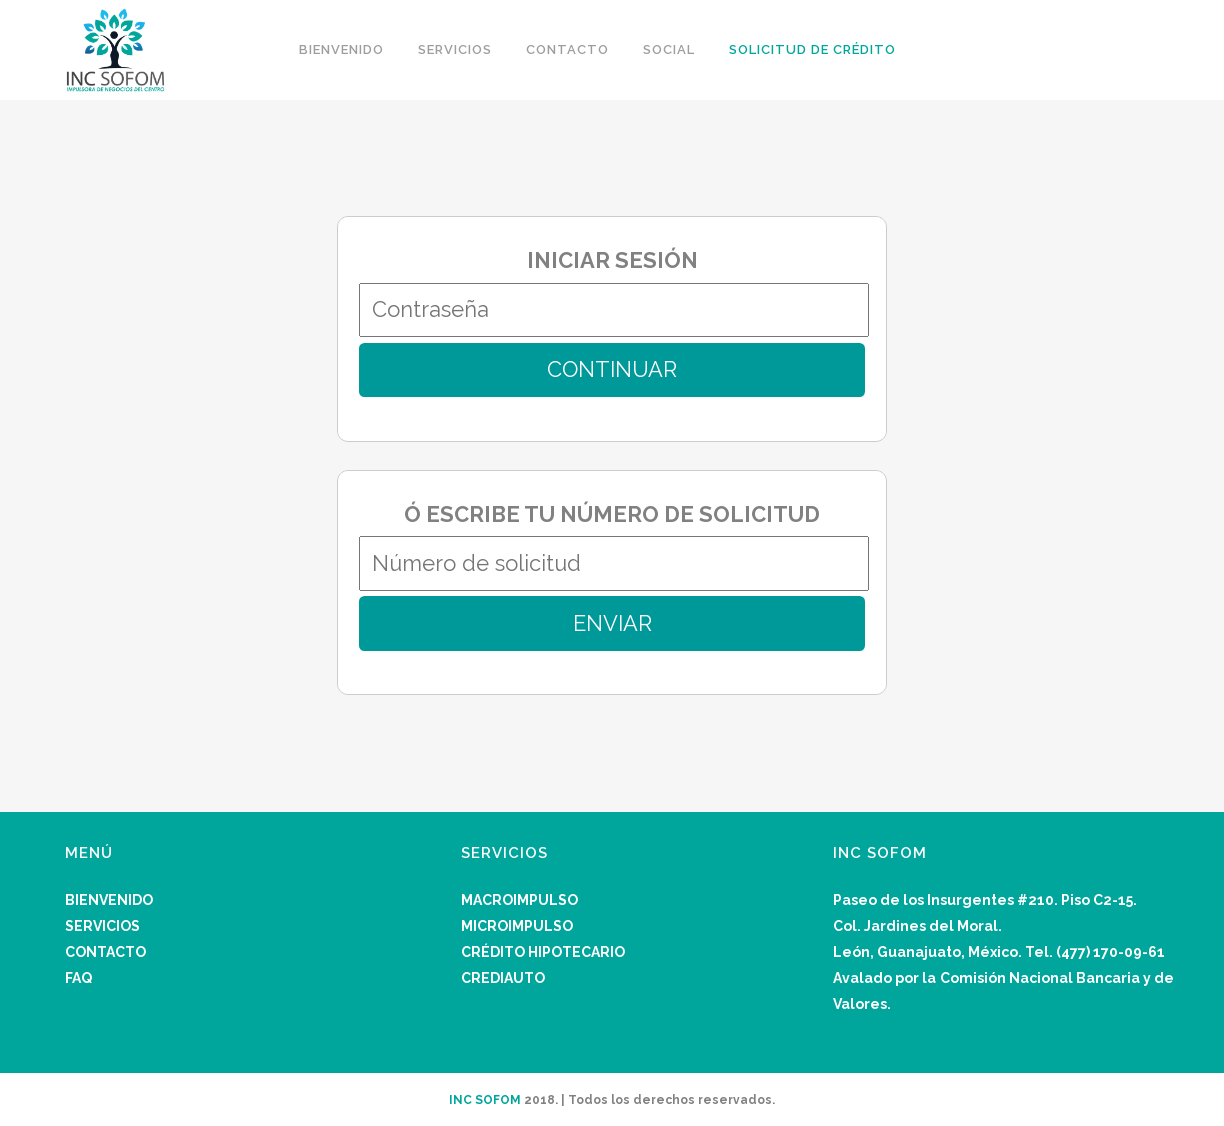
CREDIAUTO (503, 978)
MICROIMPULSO (517, 926)
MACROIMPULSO (519, 900)
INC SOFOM (485, 1100)
